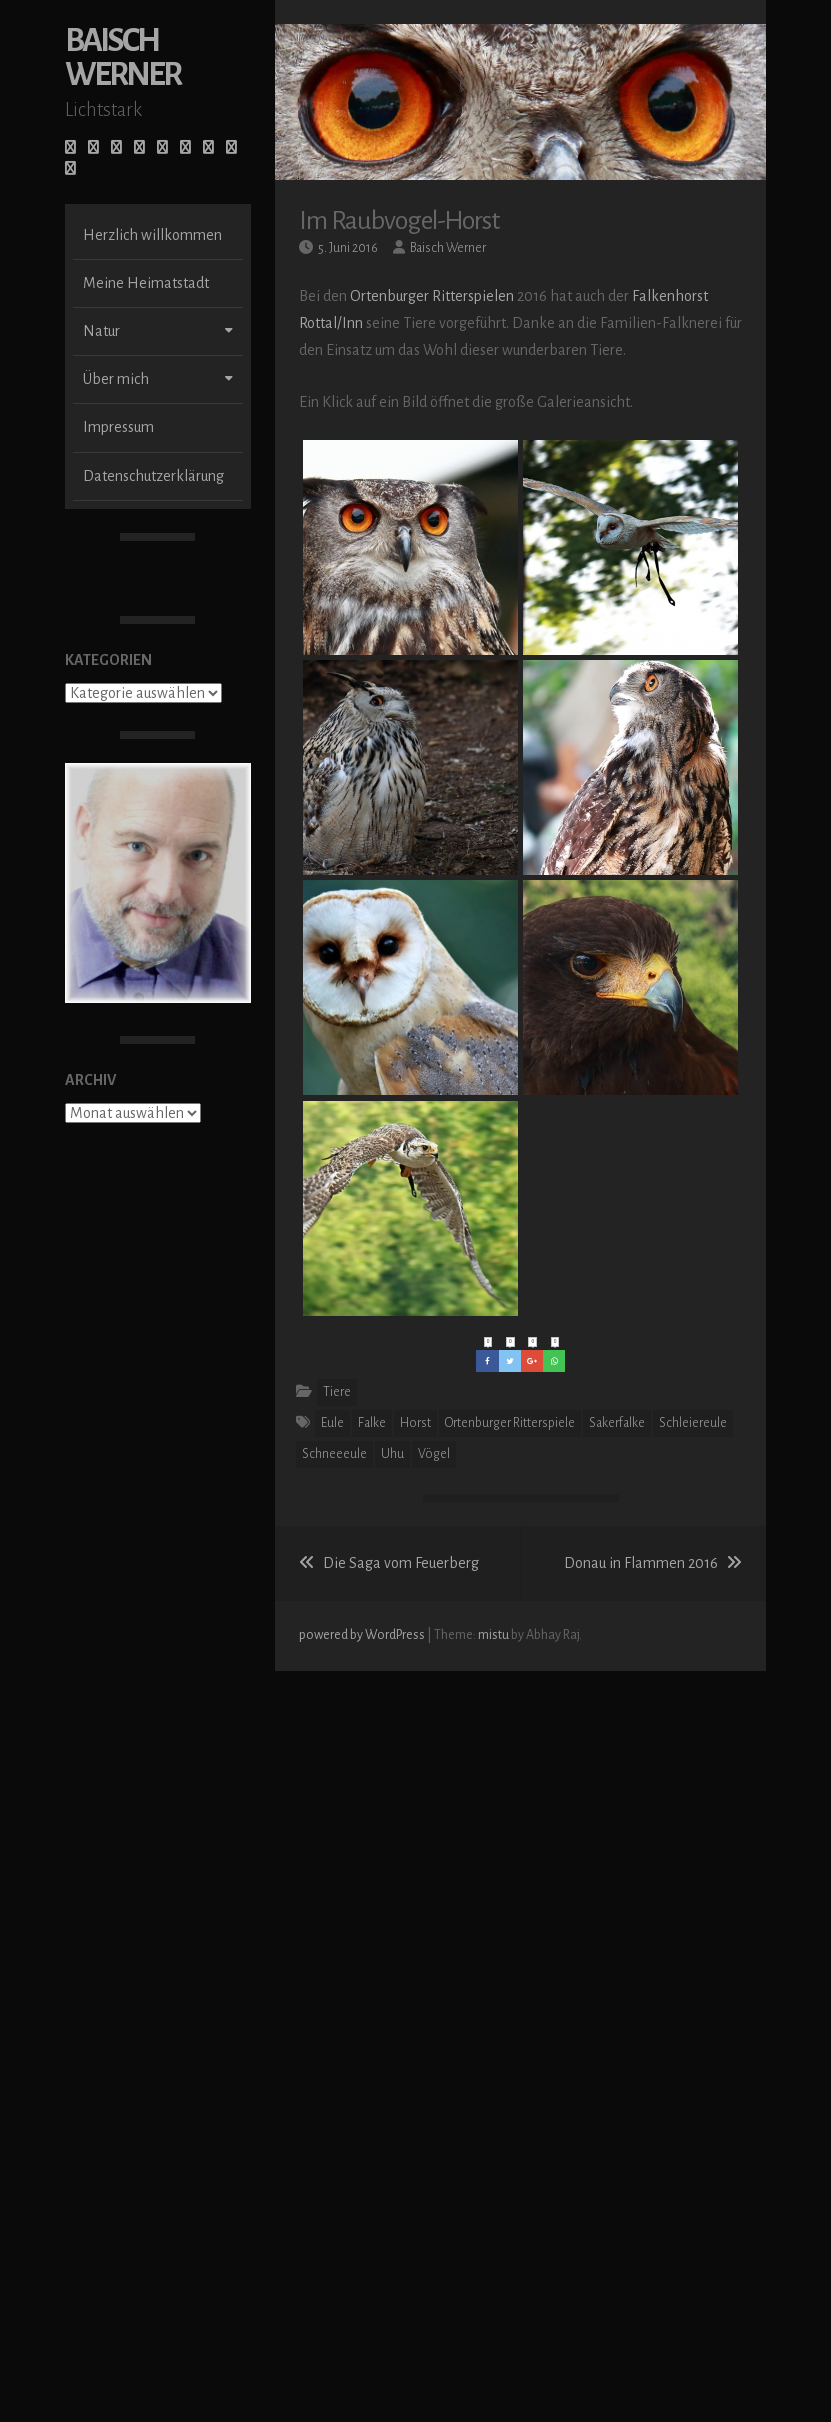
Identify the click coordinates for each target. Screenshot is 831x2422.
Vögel (434, 1454)
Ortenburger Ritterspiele (510, 1423)
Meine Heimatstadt (146, 309)
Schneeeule (334, 1454)
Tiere (337, 1392)
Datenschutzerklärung (153, 502)
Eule (332, 1423)
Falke (372, 1423)
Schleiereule (693, 1423)
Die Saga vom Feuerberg (389, 1563)
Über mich (116, 405)
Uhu (392, 1454)
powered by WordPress (363, 1635)
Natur (101, 357)
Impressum (118, 453)
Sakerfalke (617, 1423)
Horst (415, 1423)
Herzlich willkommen (152, 261)
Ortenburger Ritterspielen (432, 296)
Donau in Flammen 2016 (653, 1563)
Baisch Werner (122, 83)
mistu (493, 1635)
